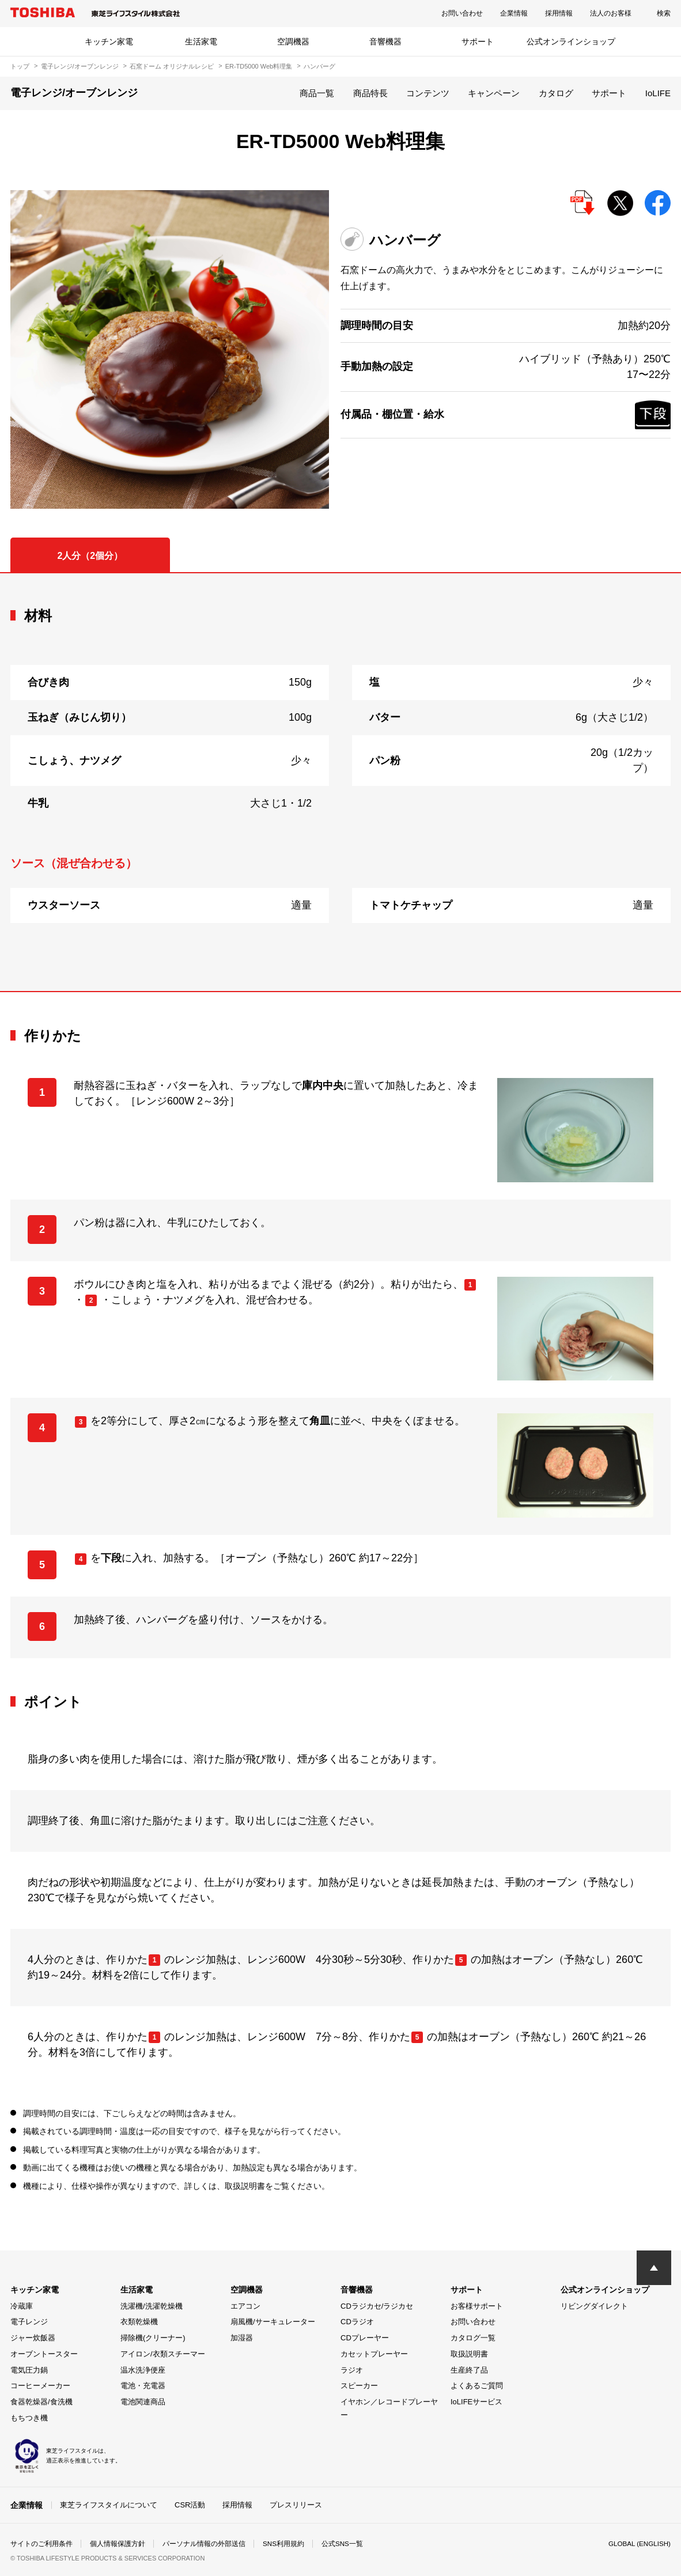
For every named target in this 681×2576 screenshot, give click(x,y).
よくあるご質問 (477, 2385)
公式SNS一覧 (343, 2544)
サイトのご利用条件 (41, 2544)
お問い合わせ (462, 13)
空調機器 (293, 41)
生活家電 (201, 41)
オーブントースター (44, 2354)
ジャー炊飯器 (32, 2337)
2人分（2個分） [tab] (90, 556)
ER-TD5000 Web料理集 (259, 66)
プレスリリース (296, 2504)
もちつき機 (29, 2418)
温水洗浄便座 (142, 2370)
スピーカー (359, 2385)
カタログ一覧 (473, 2337)
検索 (664, 13)
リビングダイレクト (594, 2306)
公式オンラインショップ (571, 41)
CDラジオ (357, 2321)
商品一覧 (317, 93)
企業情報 (514, 13)
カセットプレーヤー (374, 2354)
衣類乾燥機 (139, 2321)
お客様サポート (477, 2306)
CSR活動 (190, 2504)
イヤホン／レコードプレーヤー (389, 2408)
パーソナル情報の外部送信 (203, 2544)
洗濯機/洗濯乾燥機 (151, 2306)
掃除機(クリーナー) (153, 2337)
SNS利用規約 (284, 2544)
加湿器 (241, 2337)
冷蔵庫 (21, 2306)
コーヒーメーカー (40, 2385)
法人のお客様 (610, 13)
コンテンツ (427, 93)
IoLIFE (658, 93)
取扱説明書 (469, 2354)
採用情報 (559, 13)
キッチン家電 (109, 41)
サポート (477, 41)
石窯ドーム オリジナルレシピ (172, 66)
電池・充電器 (142, 2385)
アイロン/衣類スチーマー (162, 2354)
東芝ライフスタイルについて (108, 2504)
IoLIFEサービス (476, 2401)
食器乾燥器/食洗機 (41, 2401)
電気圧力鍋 (29, 2370)
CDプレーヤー (364, 2337)
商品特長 (370, 93)
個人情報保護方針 (117, 2544)
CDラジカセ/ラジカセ (376, 2306)
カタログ (556, 93)
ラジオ (351, 2370)
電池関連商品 (142, 2401)
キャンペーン (494, 93)
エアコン (245, 2306)
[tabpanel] (340, 782)
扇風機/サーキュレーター (272, 2321)
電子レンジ (29, 2321)
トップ (19, 66)
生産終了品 (469, 2370)
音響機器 (385, 41)
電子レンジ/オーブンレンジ (80, 66)
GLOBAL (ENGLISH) (638, 2544)
